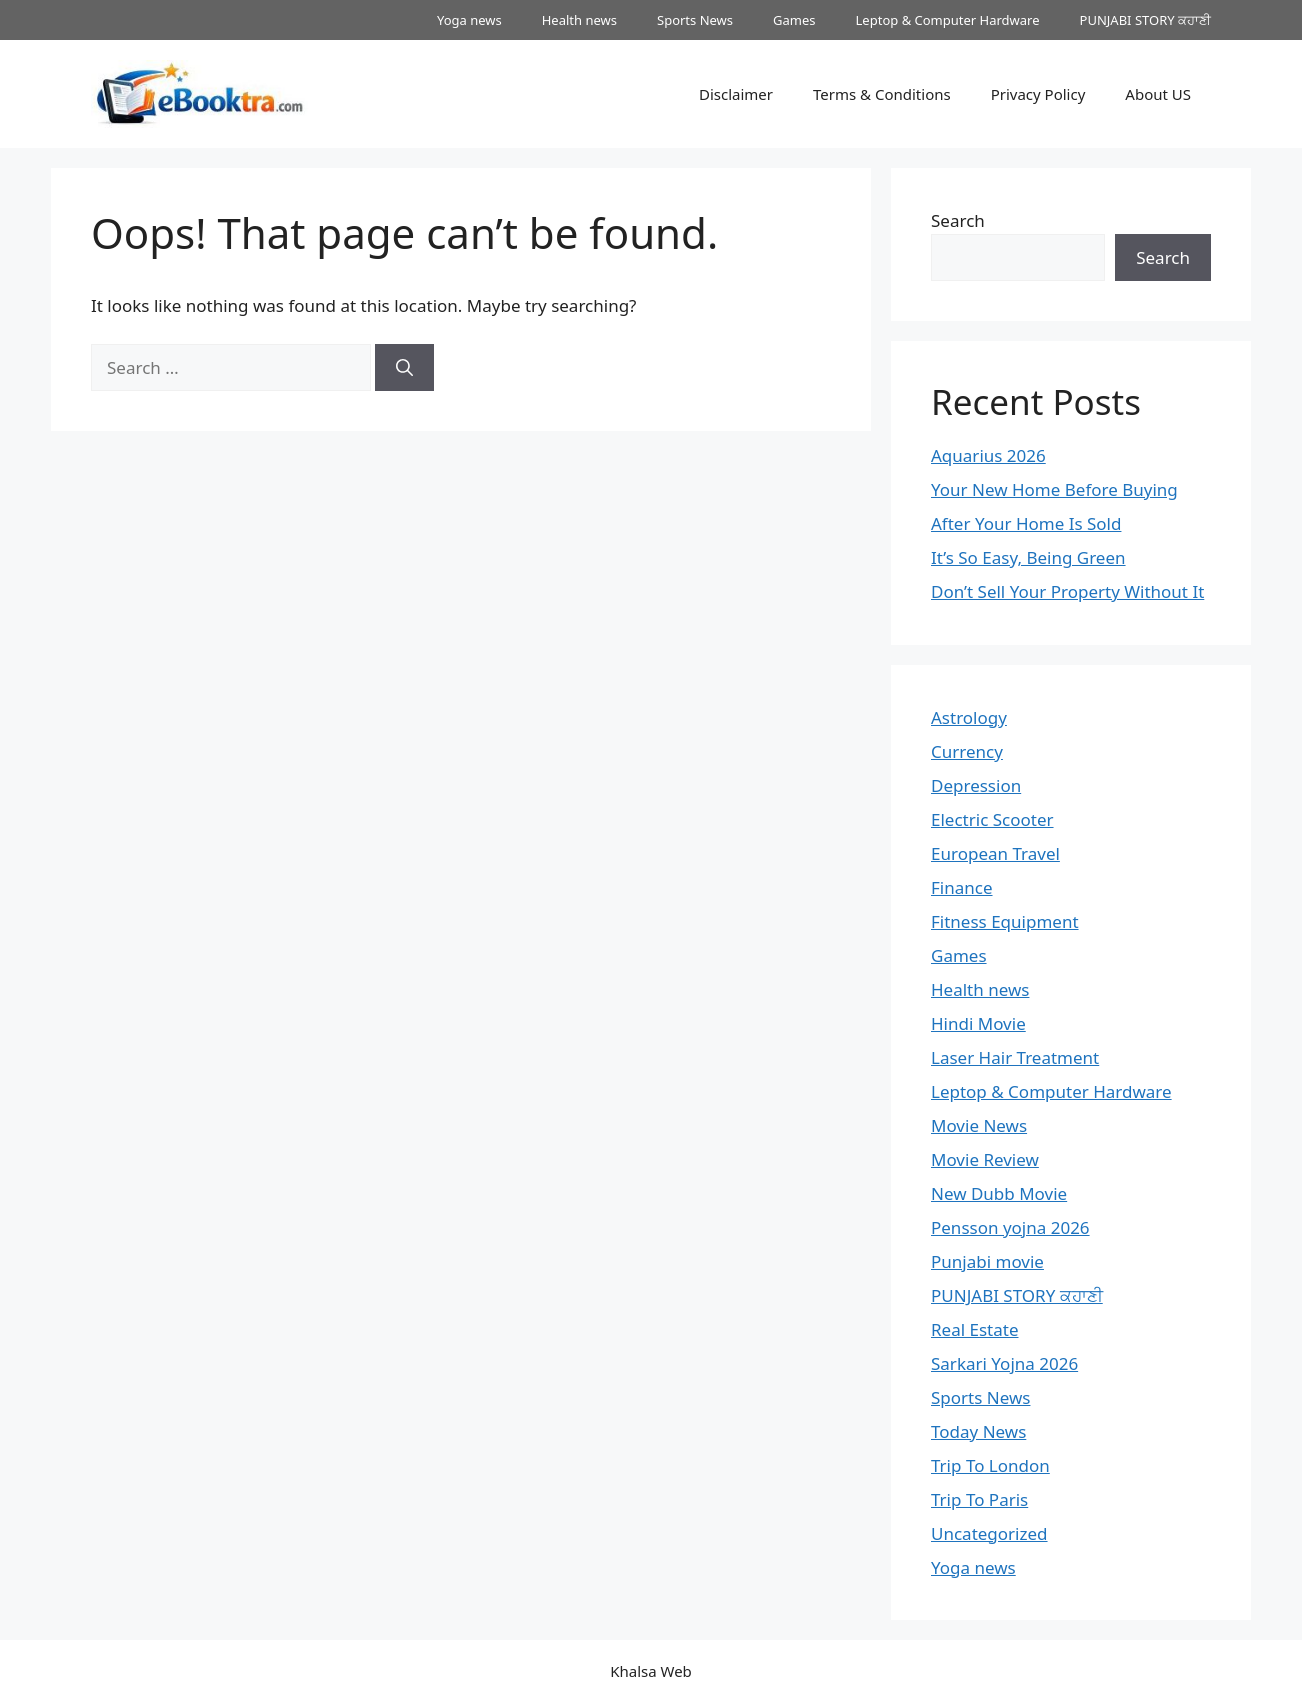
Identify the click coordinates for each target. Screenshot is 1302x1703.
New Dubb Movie (999, 1193)
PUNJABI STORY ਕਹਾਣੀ (1145, 20)
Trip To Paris (979, 1499)
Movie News (979, 1125)
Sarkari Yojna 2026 (1004, 1363)
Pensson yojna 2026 (1010, 1227)
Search (958, 220)
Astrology (969, 717)
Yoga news (469, 20)
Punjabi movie (987, 1261)
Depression (976, 785)
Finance (962, 887)
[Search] (404, 368)
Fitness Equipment (1005, 921)
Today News (978, 1431)
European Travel (995, 853)
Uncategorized (989, 1533)
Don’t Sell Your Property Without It (1067, 591)
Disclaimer (736, 94)
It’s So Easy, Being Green (1028, 557)
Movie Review (985, 1159)
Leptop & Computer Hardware (948, 20)
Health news (579, 20)
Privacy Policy (1038, 94)
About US (1158, 94)
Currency (967, 751)
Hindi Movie (978, 1023)
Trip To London (990, 1465)
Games (794, 20)
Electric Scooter (992, 819)
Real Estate (975, 1329)
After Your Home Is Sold (1026, 523)
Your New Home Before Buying (1054, 489)
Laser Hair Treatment (1015, 1057)
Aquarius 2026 (988, 455)
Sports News (695, 20)
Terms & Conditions (882, 94)
